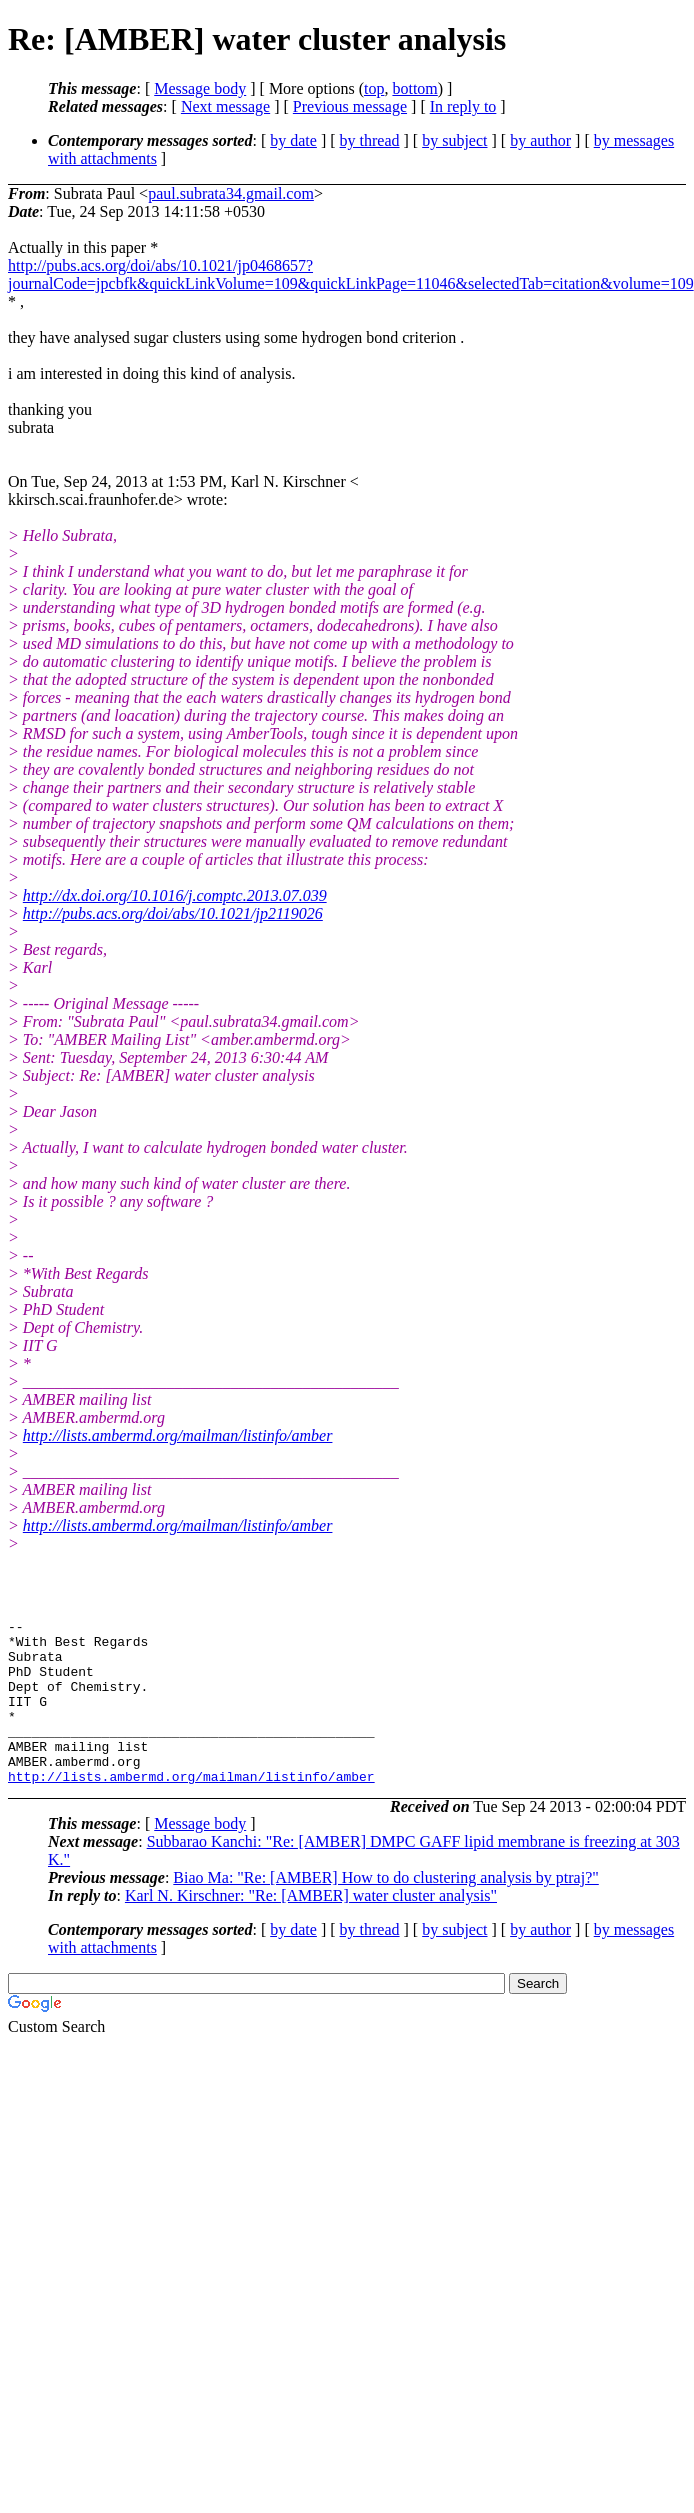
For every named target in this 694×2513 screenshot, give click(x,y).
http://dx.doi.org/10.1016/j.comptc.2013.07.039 (175, 895)
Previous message (350, 106)
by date (293, 140)
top (374, 88)
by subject (454, 140)
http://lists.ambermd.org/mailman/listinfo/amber (178, 1435)
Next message (225, 106)
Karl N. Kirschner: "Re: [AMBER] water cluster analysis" (311, 1928)
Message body (200, 88)
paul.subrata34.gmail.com (231, 193)
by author (540, 140)
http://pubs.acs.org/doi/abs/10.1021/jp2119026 (173, 913)
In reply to (463, 106)
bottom (414, 88)
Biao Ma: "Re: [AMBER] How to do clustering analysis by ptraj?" (385, 1910)
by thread (370, 140)
